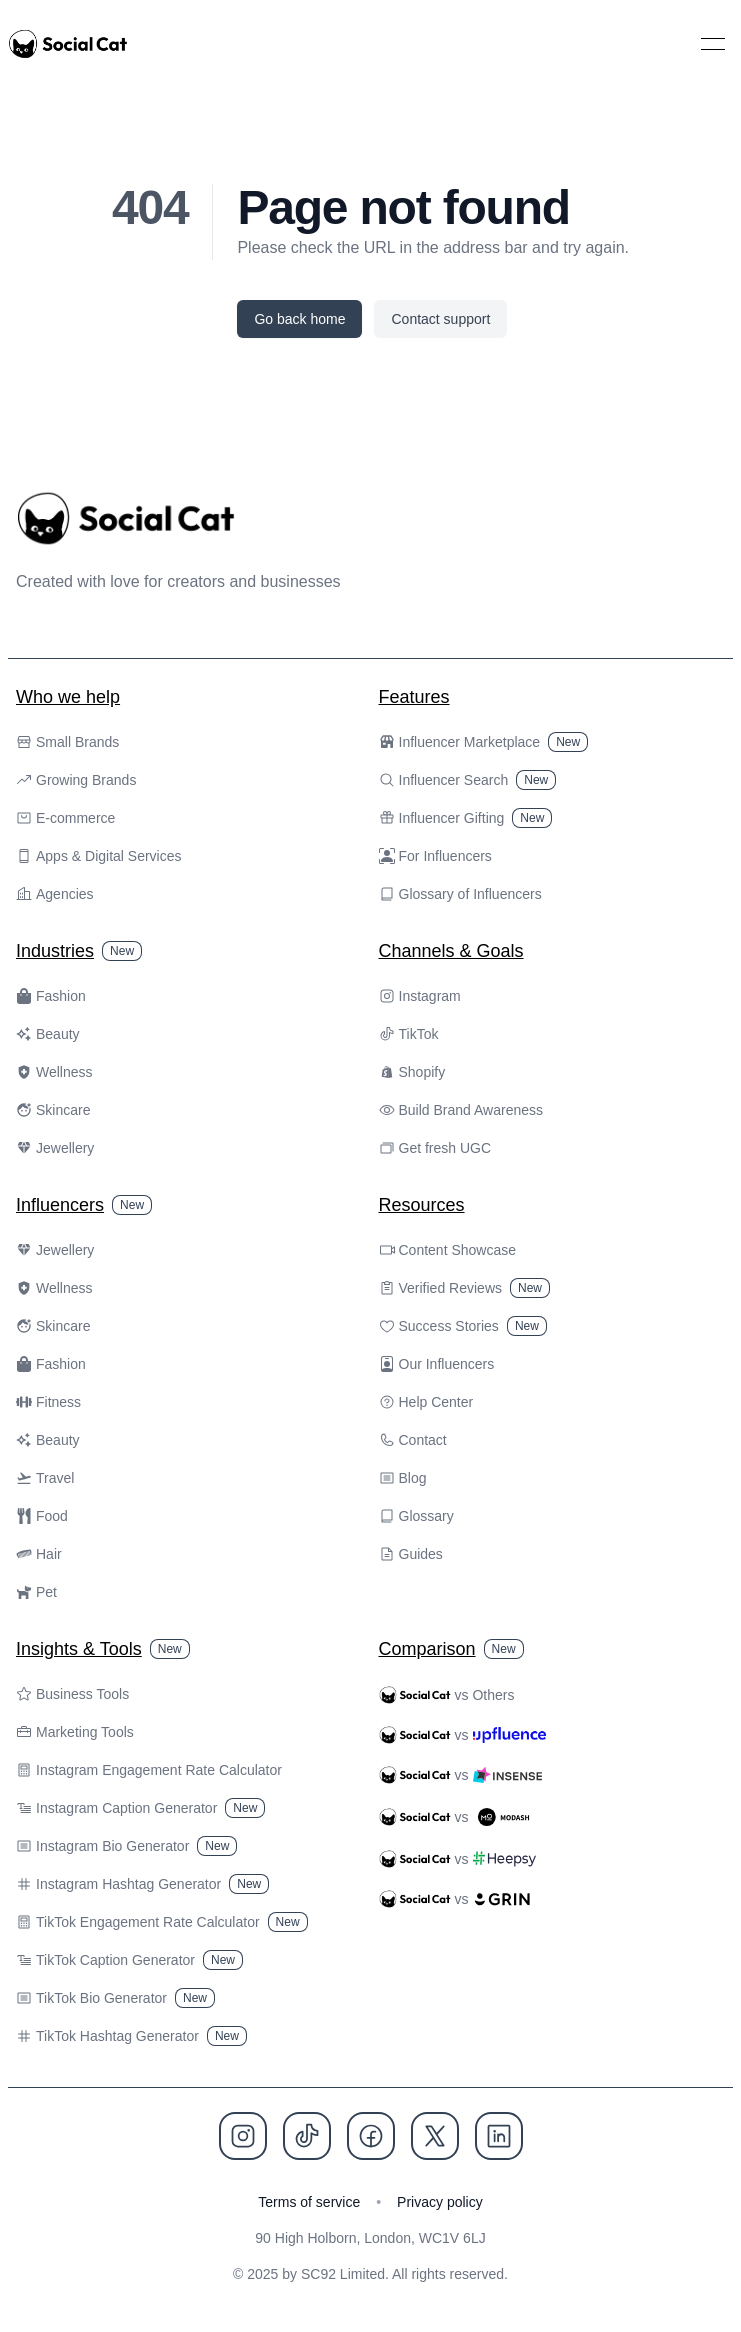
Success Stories (463, 1326)
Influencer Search (468, 780)
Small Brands (67, 742)
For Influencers (435, 856)
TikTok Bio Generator (115, 1998)
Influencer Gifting (466, 818)
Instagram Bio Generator (126, 1846)
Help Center (426, 1402)
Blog (403, 1478)
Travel (45, 1478)
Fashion (51, 996)
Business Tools (72, 1694)
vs (462, 1735)
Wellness (54, 1072)
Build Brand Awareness (461, 1110)
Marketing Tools (75, 1732)
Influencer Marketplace (484, 742)
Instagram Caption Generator (140, 1808)
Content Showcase (448, 1250)
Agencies (55, 894)
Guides (411, 1554)
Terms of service (309, 2202)
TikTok (409, 1034)
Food (42, 1516)
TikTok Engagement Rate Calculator (162, 1922)
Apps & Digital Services (99, 856)
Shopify (412, 1072)
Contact (413, 1440)
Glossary (416, 1516)
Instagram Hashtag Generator (142, 1884)
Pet (36, 1592)
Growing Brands (76, 780)
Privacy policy (440, 2202)
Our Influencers (437, 1364)
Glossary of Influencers (460, 894)
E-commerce (65, 818)
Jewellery (55, 1148)
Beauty (48, 1034)
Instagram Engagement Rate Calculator (149, 1770)
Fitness (48, 1402)
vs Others (447, 1695)
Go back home (299, 319)
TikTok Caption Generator (129, 1960)
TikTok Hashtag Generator (131, 2036)
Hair (39, 1554)
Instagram (420, 996)
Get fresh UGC (435, 1148)
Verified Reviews (465, 1288)
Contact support (440, 319)
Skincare (53, 1110)
